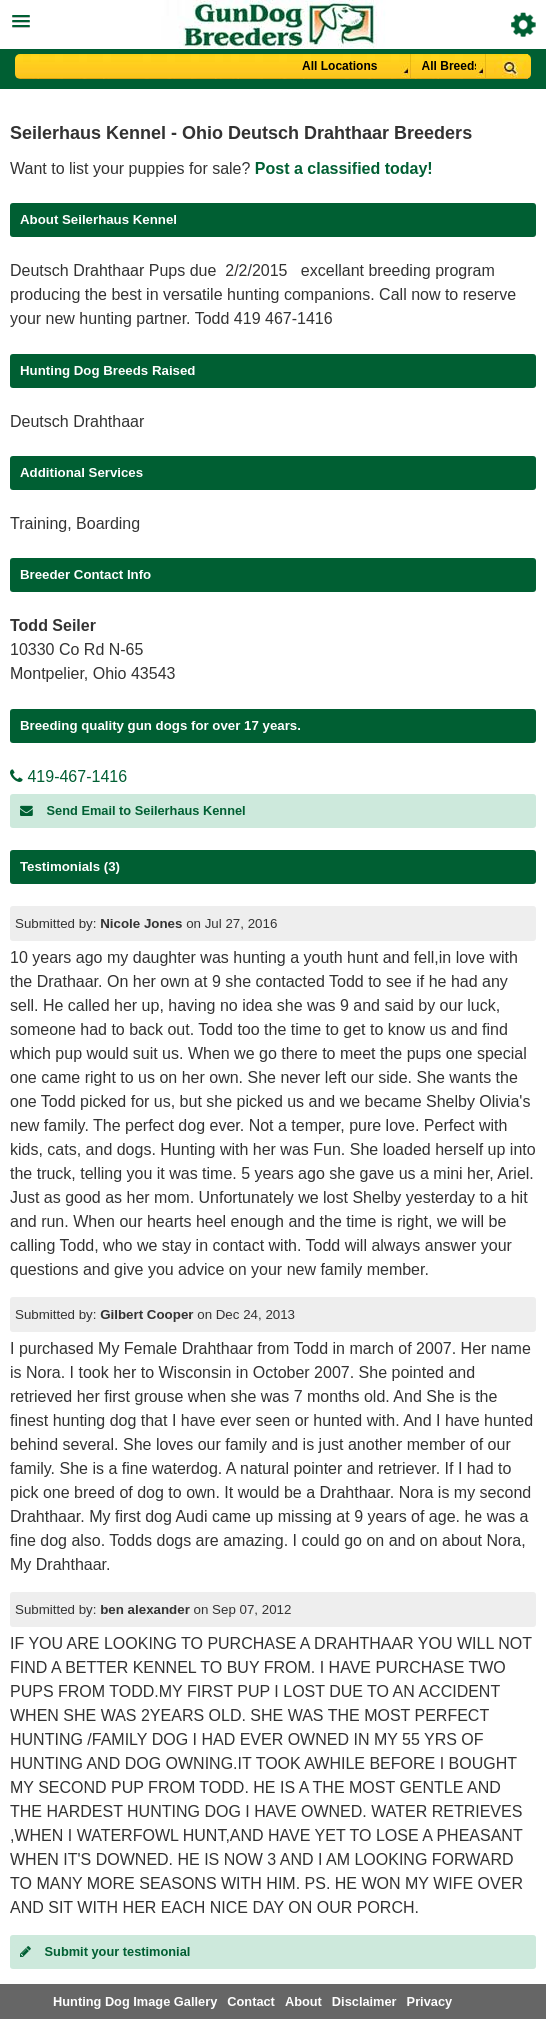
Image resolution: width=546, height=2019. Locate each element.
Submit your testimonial (105, 1951)
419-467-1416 (68, 776)
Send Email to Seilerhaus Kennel (133, 810)
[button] (273, 18)
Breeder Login (523, 24)
